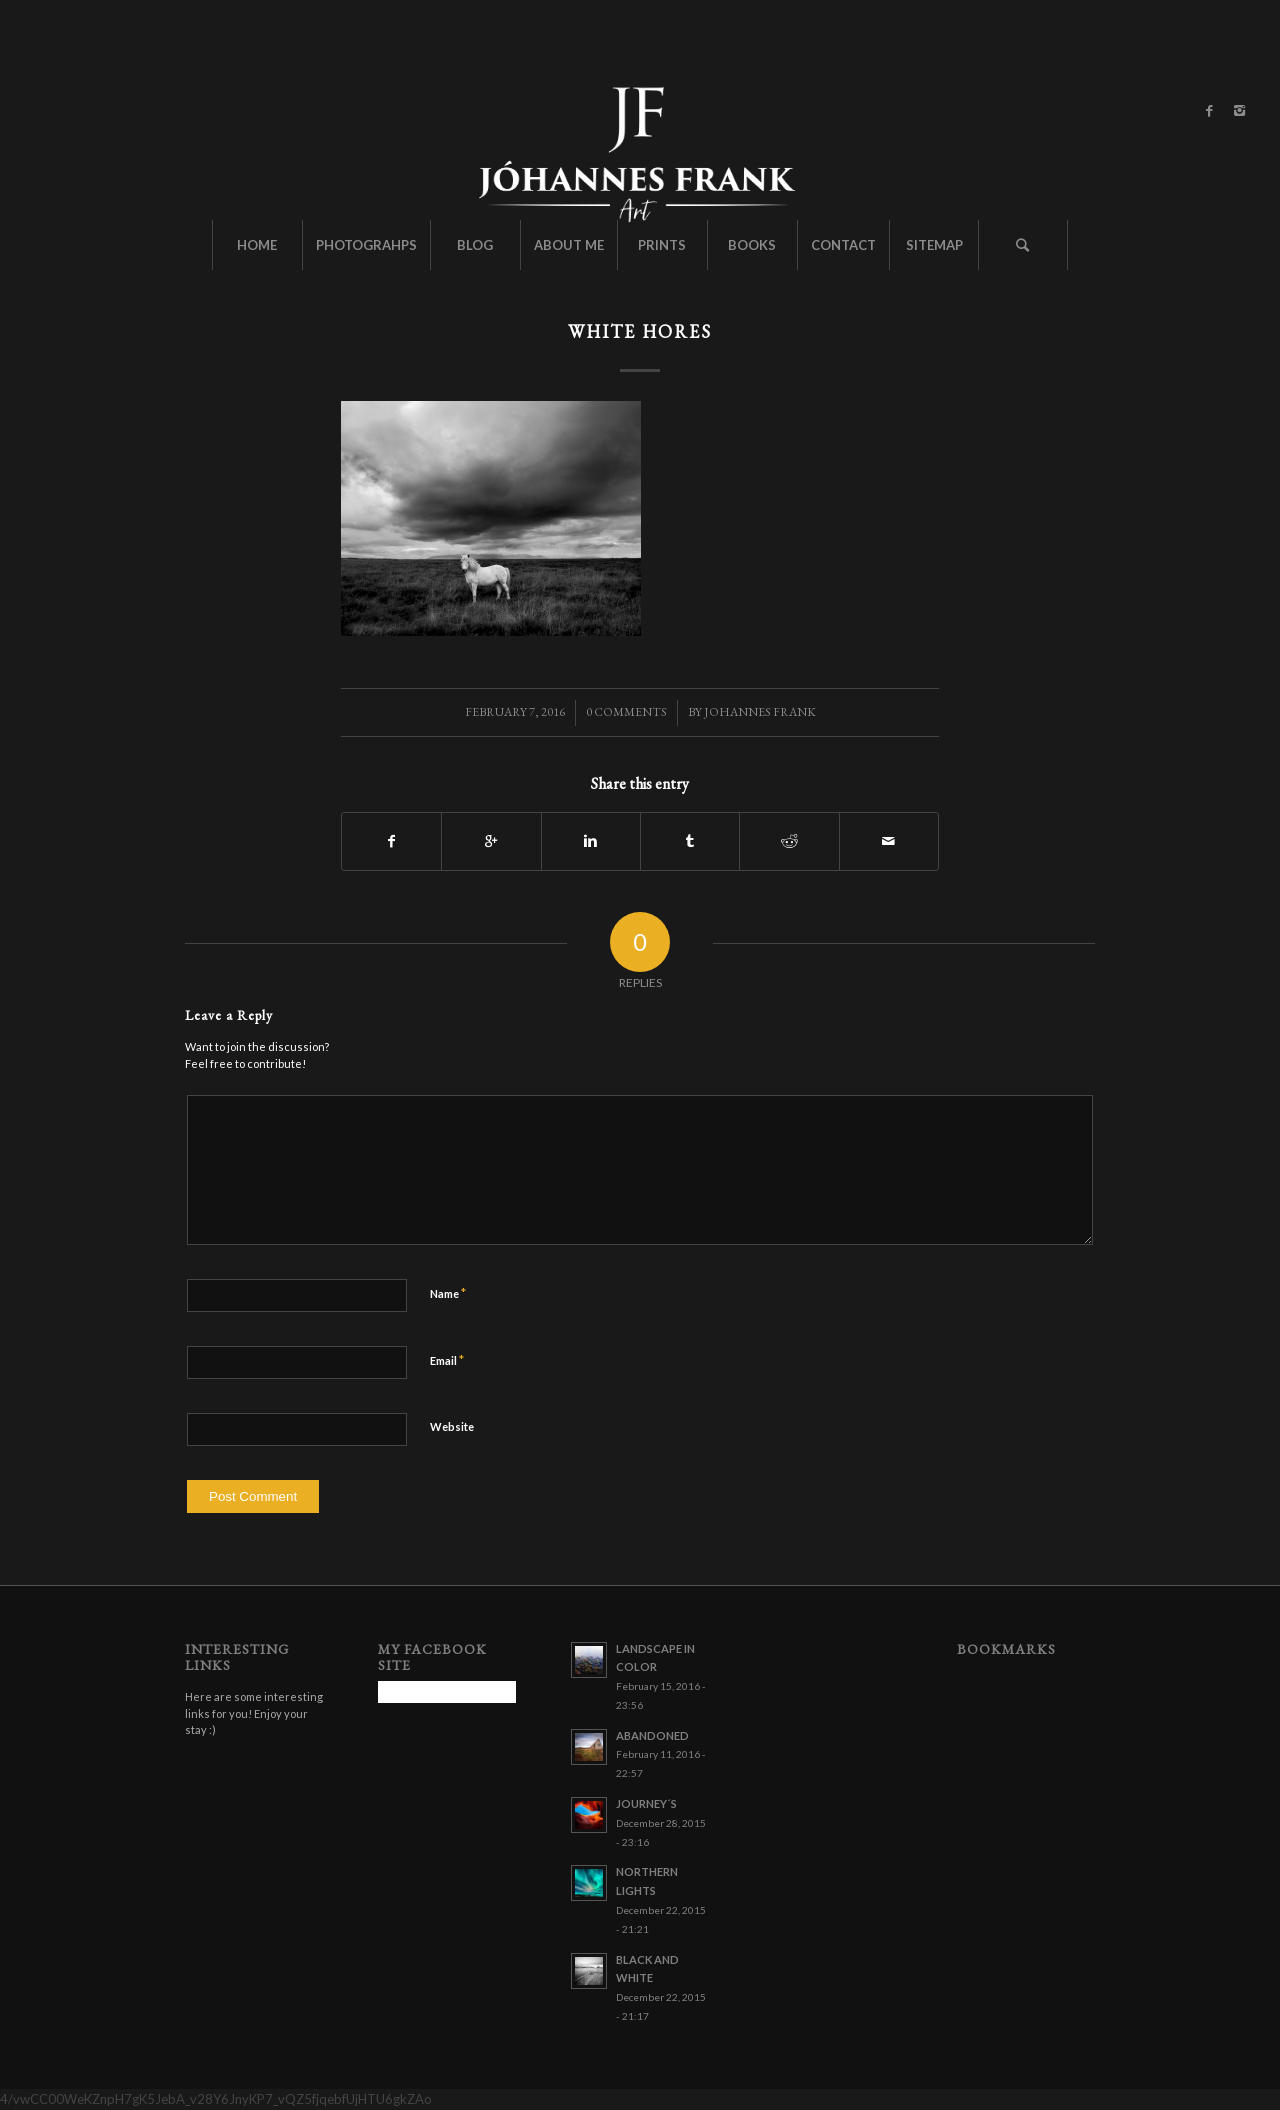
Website (452, 1426)
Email (447, 1360)
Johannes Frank (760, 712)
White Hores (640, 331)
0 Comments (626, 712)
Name (448, 1293)
